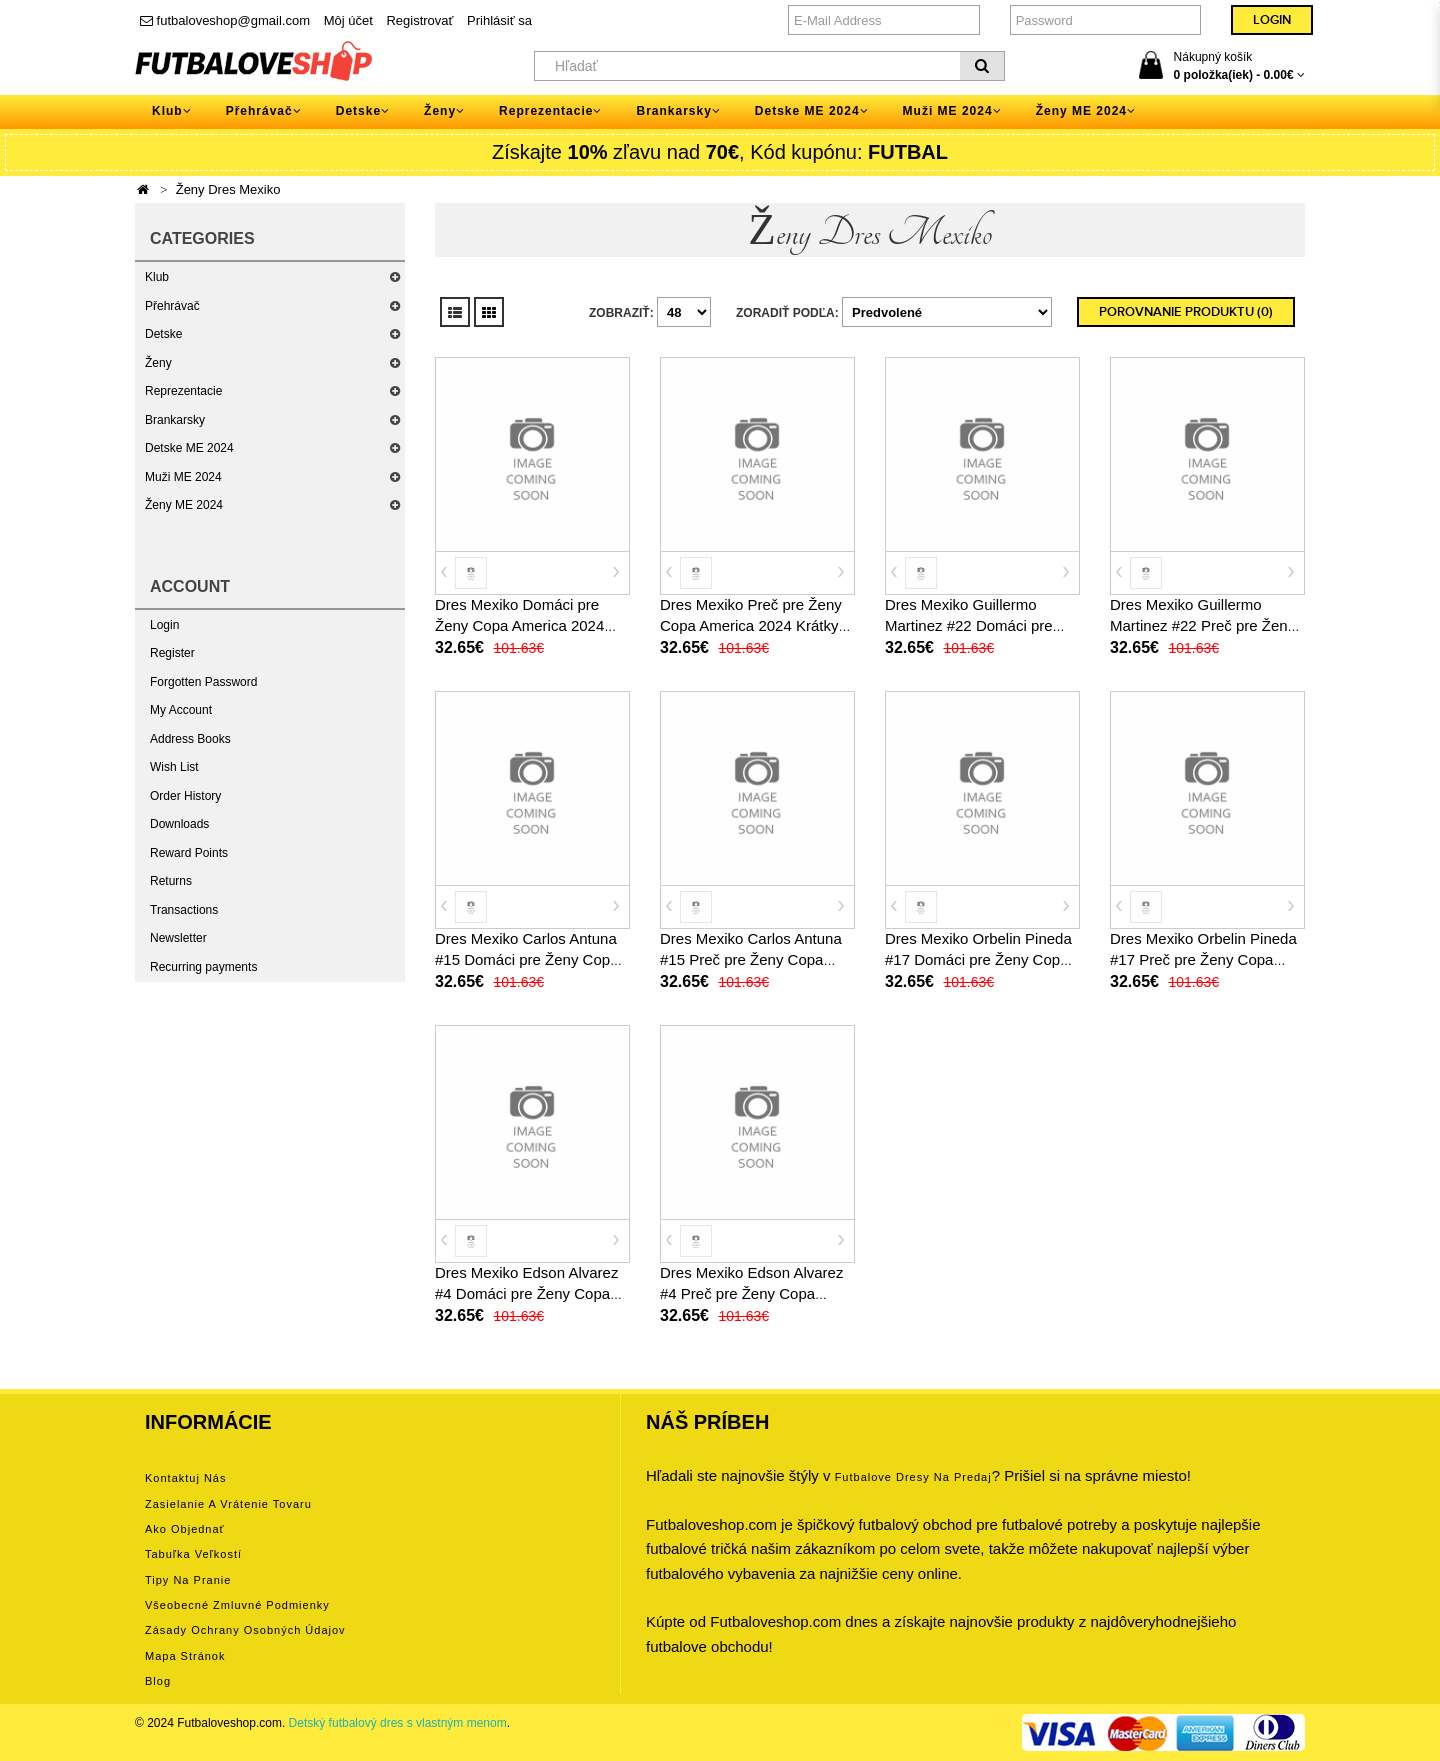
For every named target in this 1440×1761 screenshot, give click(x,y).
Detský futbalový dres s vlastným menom (398, 1723)
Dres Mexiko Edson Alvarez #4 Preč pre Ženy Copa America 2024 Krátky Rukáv (753, 1293)
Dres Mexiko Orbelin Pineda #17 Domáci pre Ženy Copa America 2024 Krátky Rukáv (978, 959)
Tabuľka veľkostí (193, 1554)
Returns (171, 881)
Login (164, 625)
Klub (157, 277)
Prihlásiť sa (499, 20)
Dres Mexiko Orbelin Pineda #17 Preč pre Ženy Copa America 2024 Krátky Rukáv (1203, 959)
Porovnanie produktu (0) (1186, 312)
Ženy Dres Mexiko (228, 189)
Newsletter (178, 938)
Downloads (179, 824)
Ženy (158, 363)
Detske (163, 334)
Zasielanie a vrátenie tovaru (228, 1504)
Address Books (190, 739)
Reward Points (189, 853)
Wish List (174, 767)
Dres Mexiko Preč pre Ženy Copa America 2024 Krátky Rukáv (751, 625)
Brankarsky (175, 420)
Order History (185, 796)
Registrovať (419, 20)
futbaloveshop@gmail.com (225, 20)
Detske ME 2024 (189, 448)
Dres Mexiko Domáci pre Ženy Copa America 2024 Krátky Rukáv (519, 625)
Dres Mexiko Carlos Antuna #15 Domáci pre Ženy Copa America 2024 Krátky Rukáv (528, 959)
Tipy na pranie (188, 1580)
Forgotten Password (203, 682)
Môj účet (348, 20)
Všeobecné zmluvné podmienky (237, 1605)
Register (172, 653)
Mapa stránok (185, 1656)
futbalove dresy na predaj (913, 1477)
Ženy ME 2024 (184, 505)
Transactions (184, 910)
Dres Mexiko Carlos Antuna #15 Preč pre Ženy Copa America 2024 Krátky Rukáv (753, 959)
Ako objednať (185, 1529)
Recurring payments (203, 967)
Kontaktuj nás (185, 1478)
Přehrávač (172, 306)
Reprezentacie (183, 391)
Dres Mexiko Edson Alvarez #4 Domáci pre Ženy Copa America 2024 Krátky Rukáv (528, 1293)
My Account (181, 710)
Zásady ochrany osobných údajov (245, 1630)
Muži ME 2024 (183, 477)
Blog (158, 1681)
